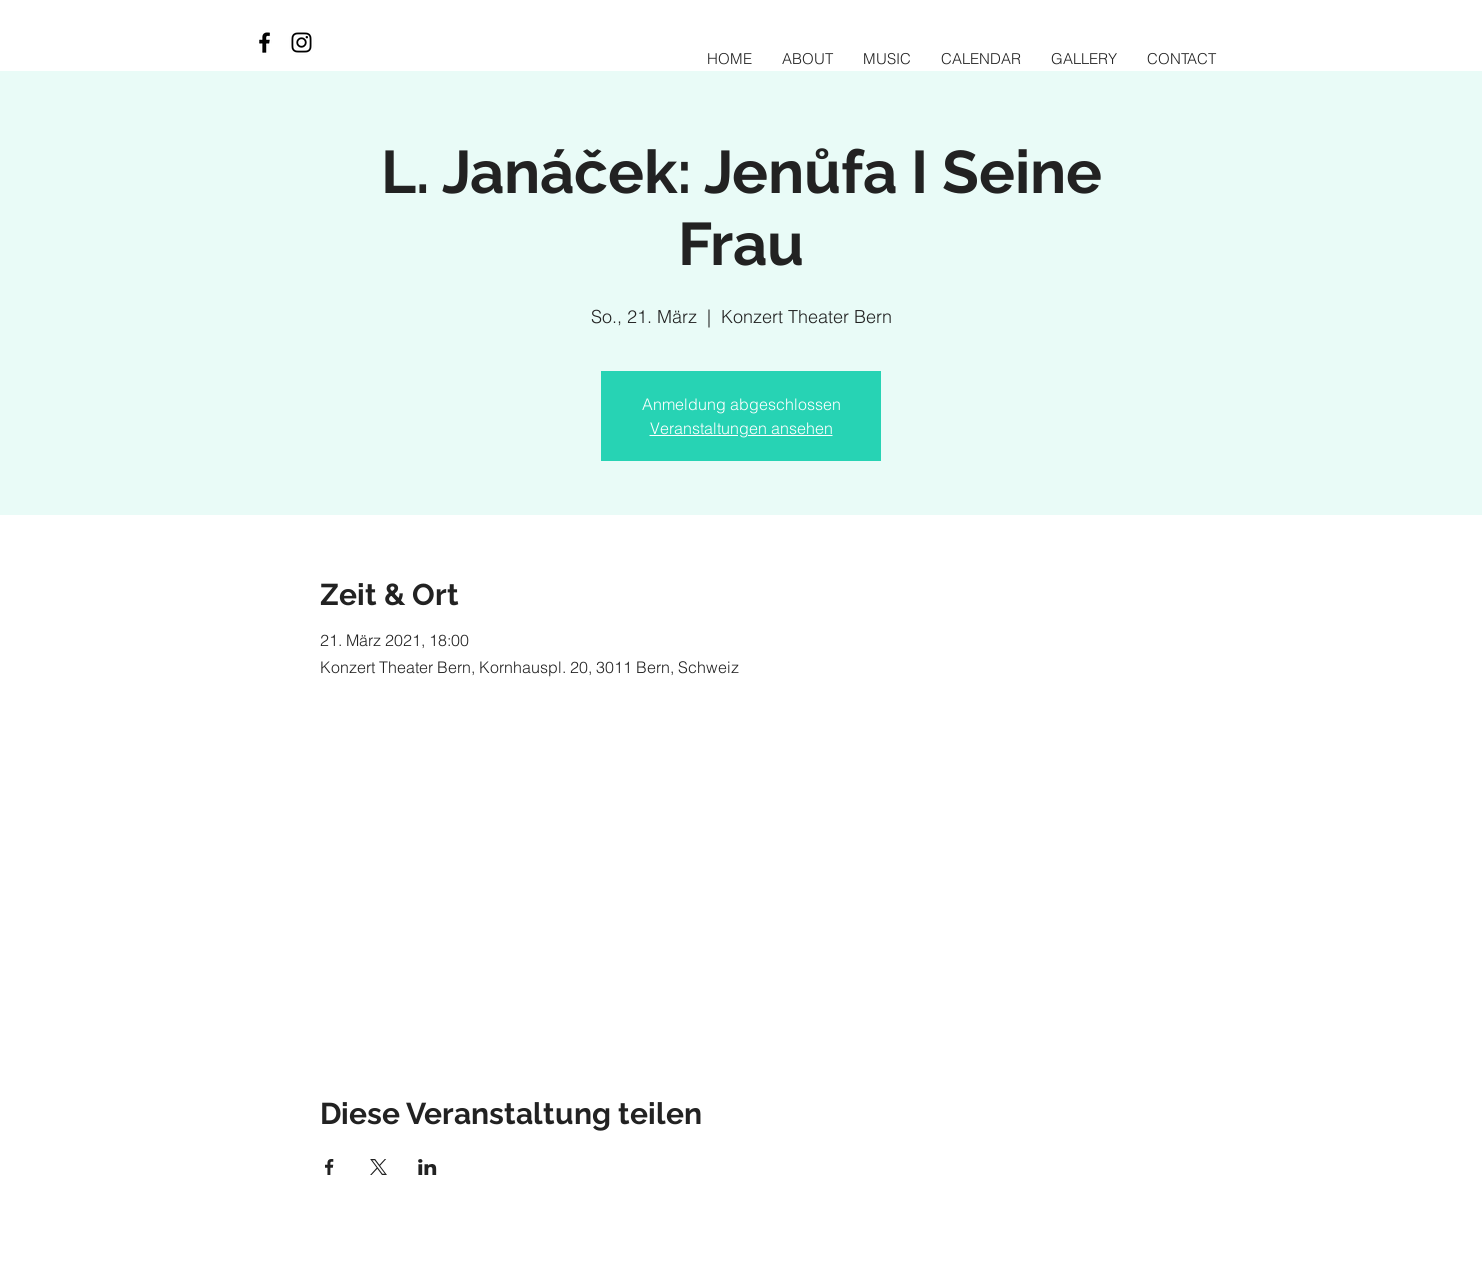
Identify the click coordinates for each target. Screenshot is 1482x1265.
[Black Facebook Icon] (264, 42)
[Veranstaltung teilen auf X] (378, 1167)
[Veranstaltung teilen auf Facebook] (329, 1167)
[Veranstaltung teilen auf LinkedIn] (427, 1167)
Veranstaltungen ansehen (741, 428)
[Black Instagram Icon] (301, 42)
